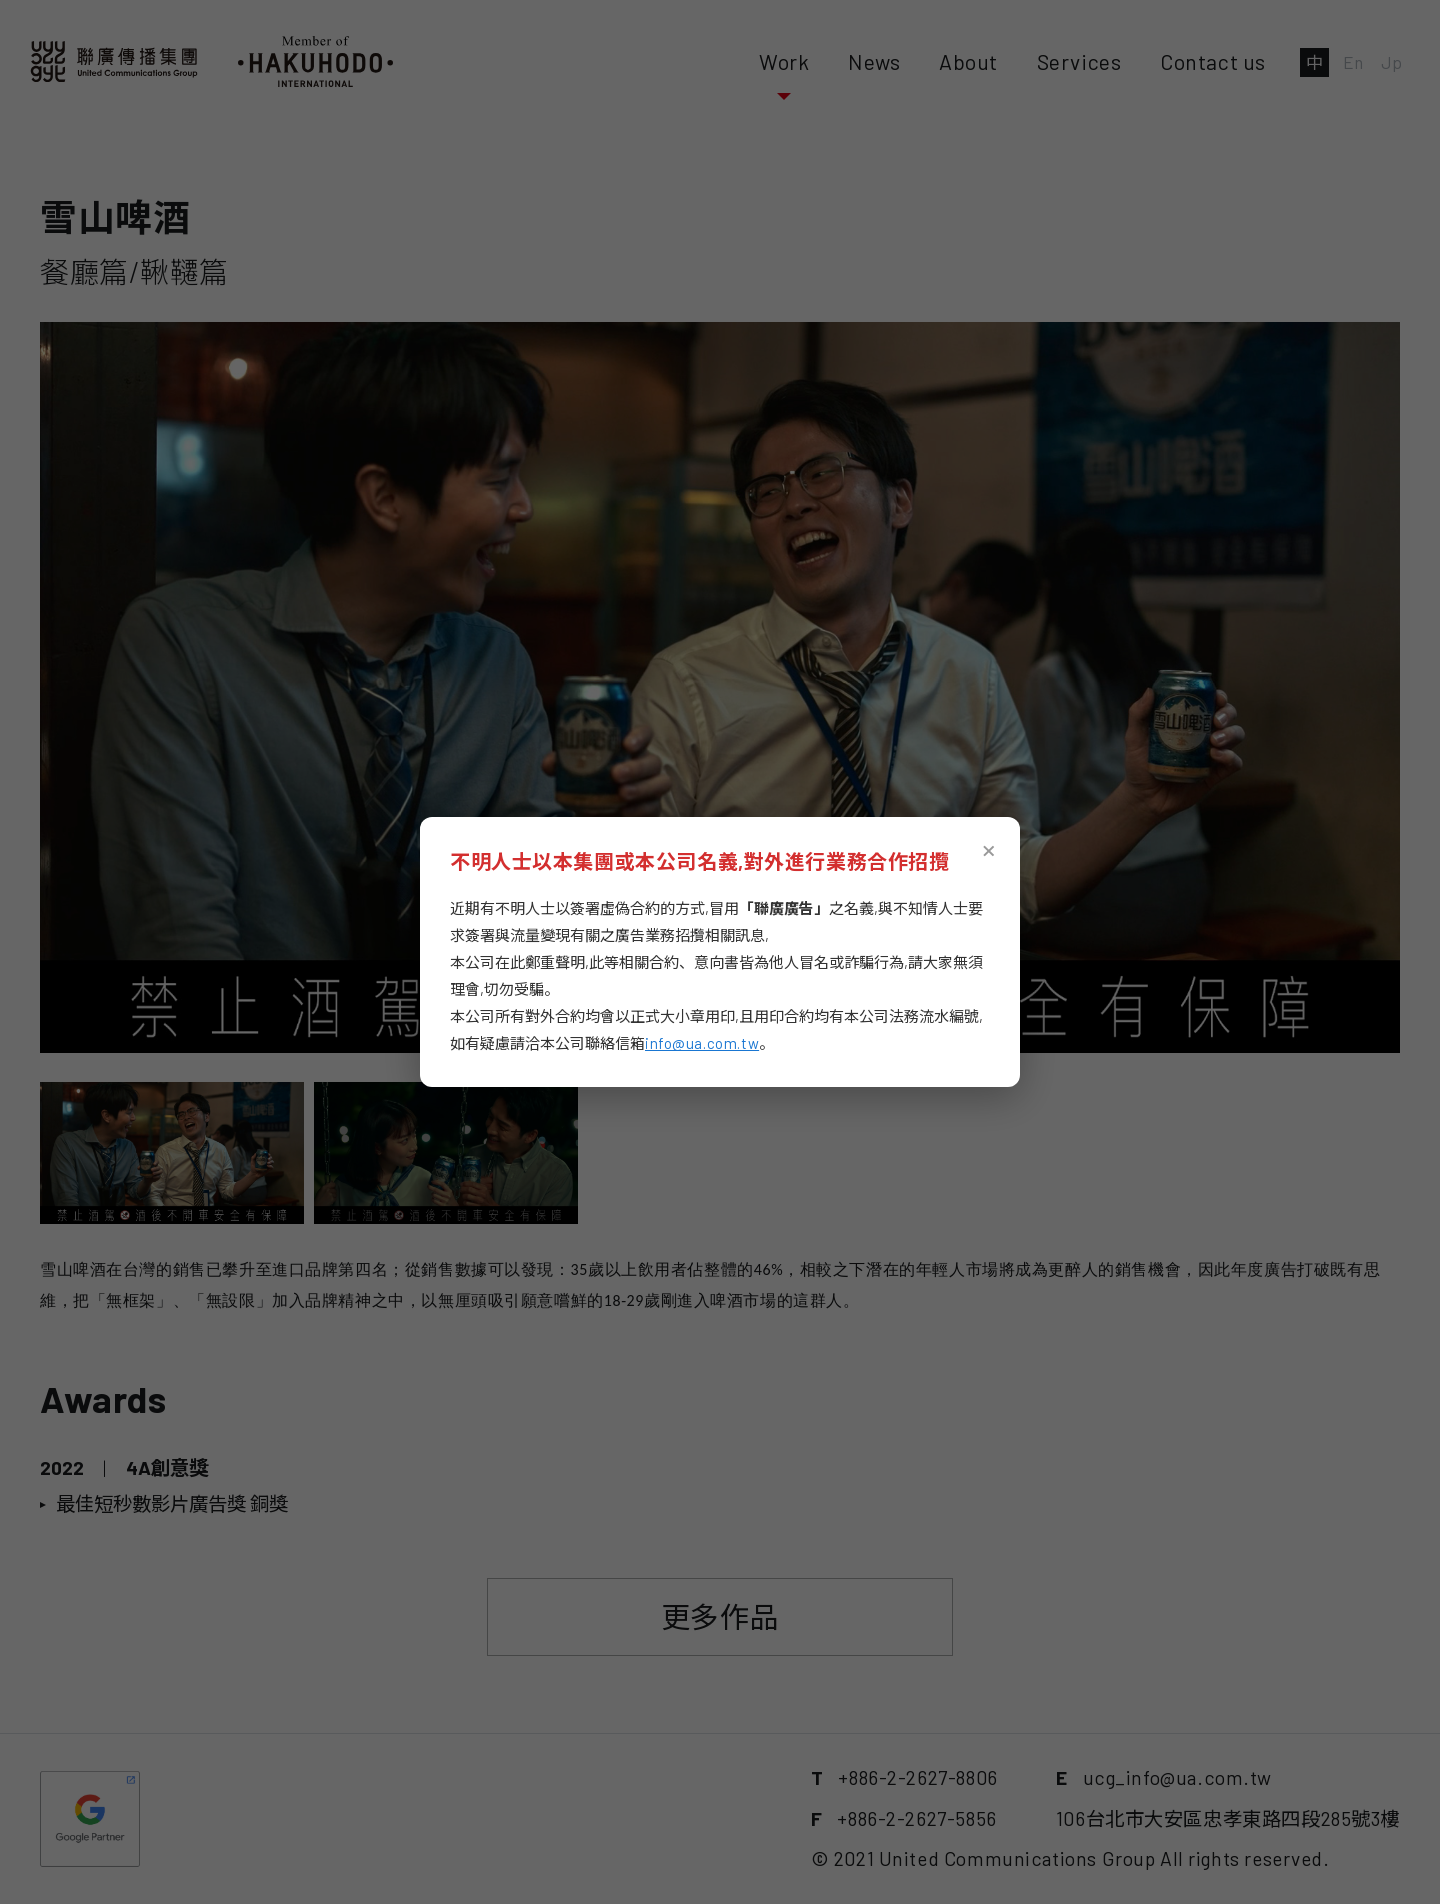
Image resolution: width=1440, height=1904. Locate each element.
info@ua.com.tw (702, 1043)
